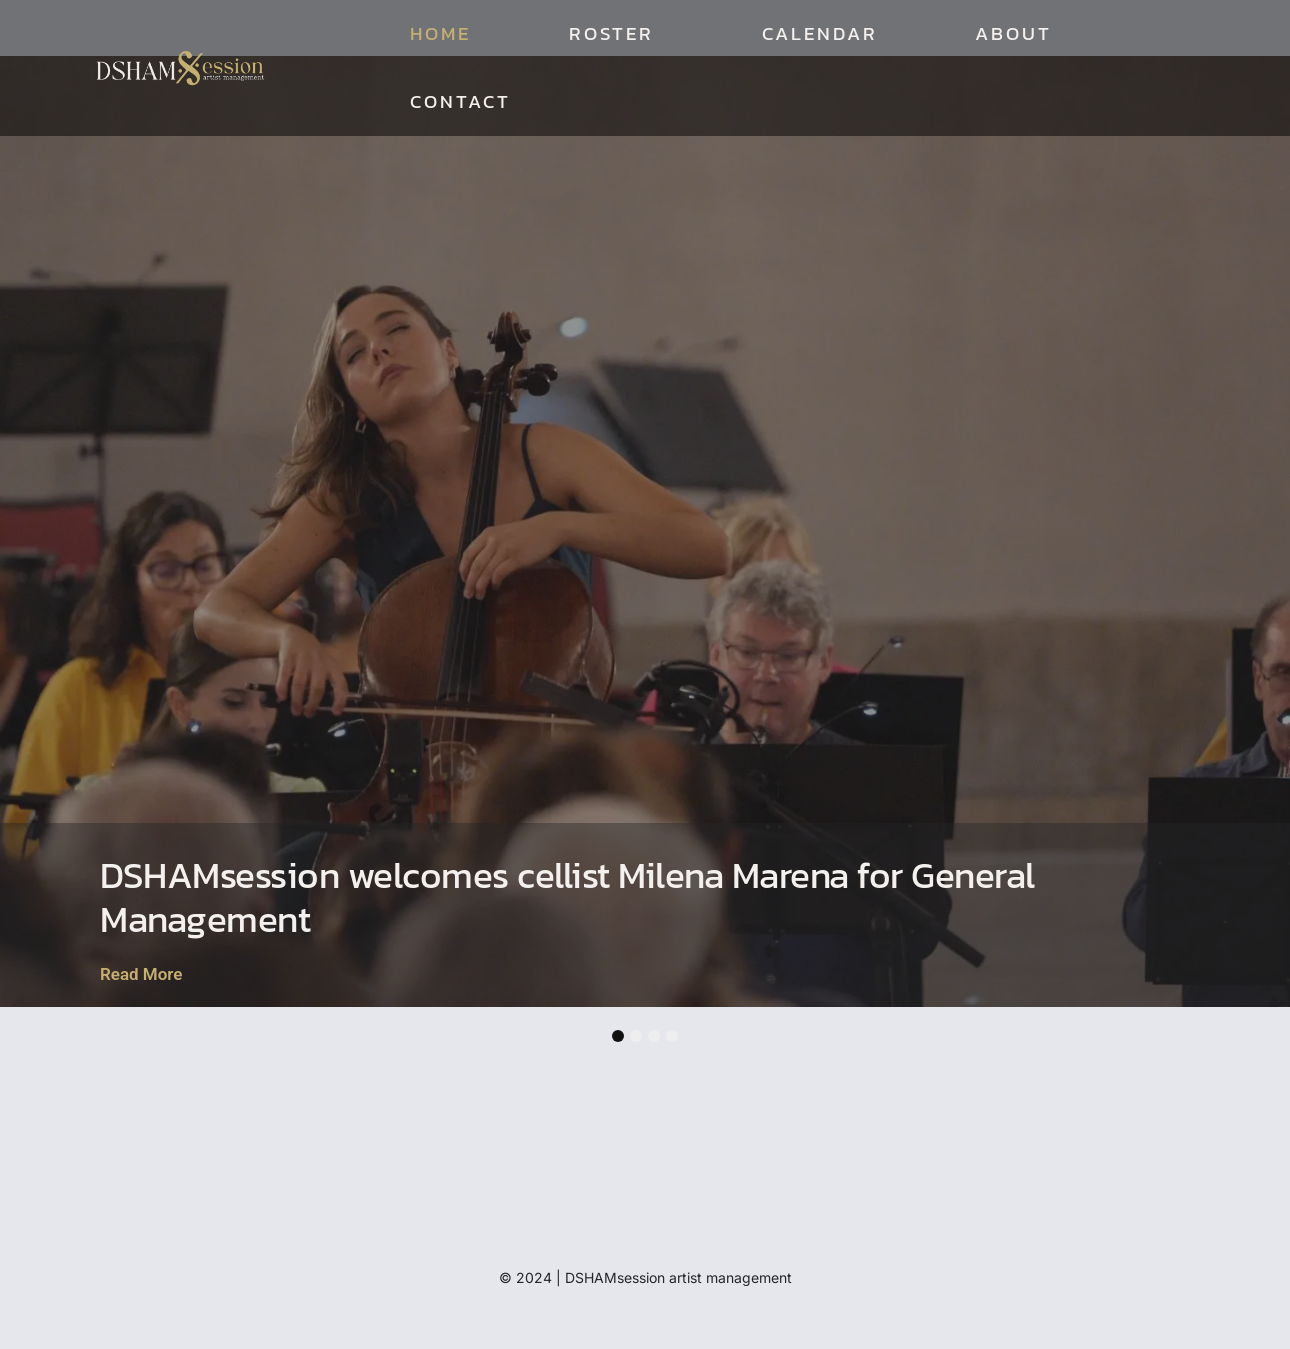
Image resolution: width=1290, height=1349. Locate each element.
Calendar (819, 33)
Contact (460, 101)
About (1013, 33)
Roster (616, 33)
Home (440, 33)
